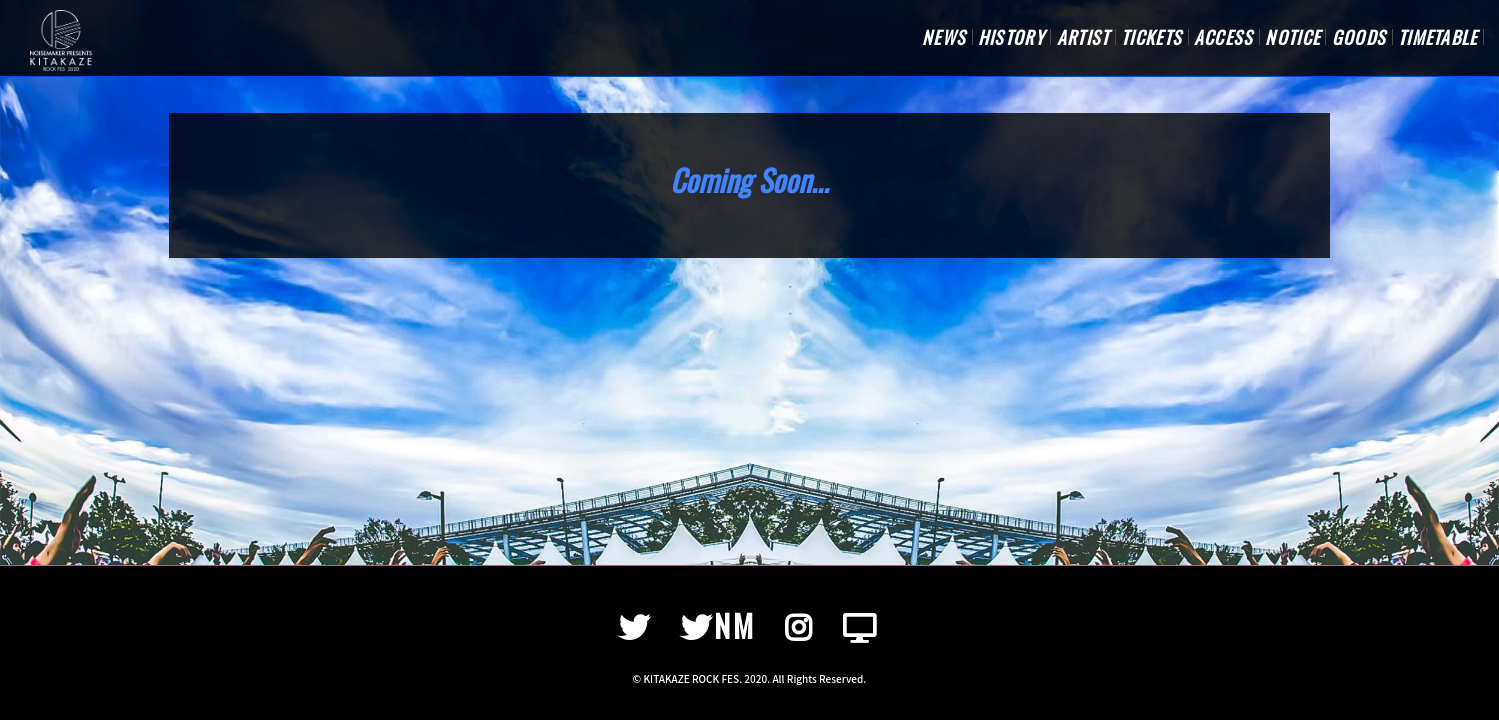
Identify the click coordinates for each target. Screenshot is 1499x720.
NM (718, 625)
